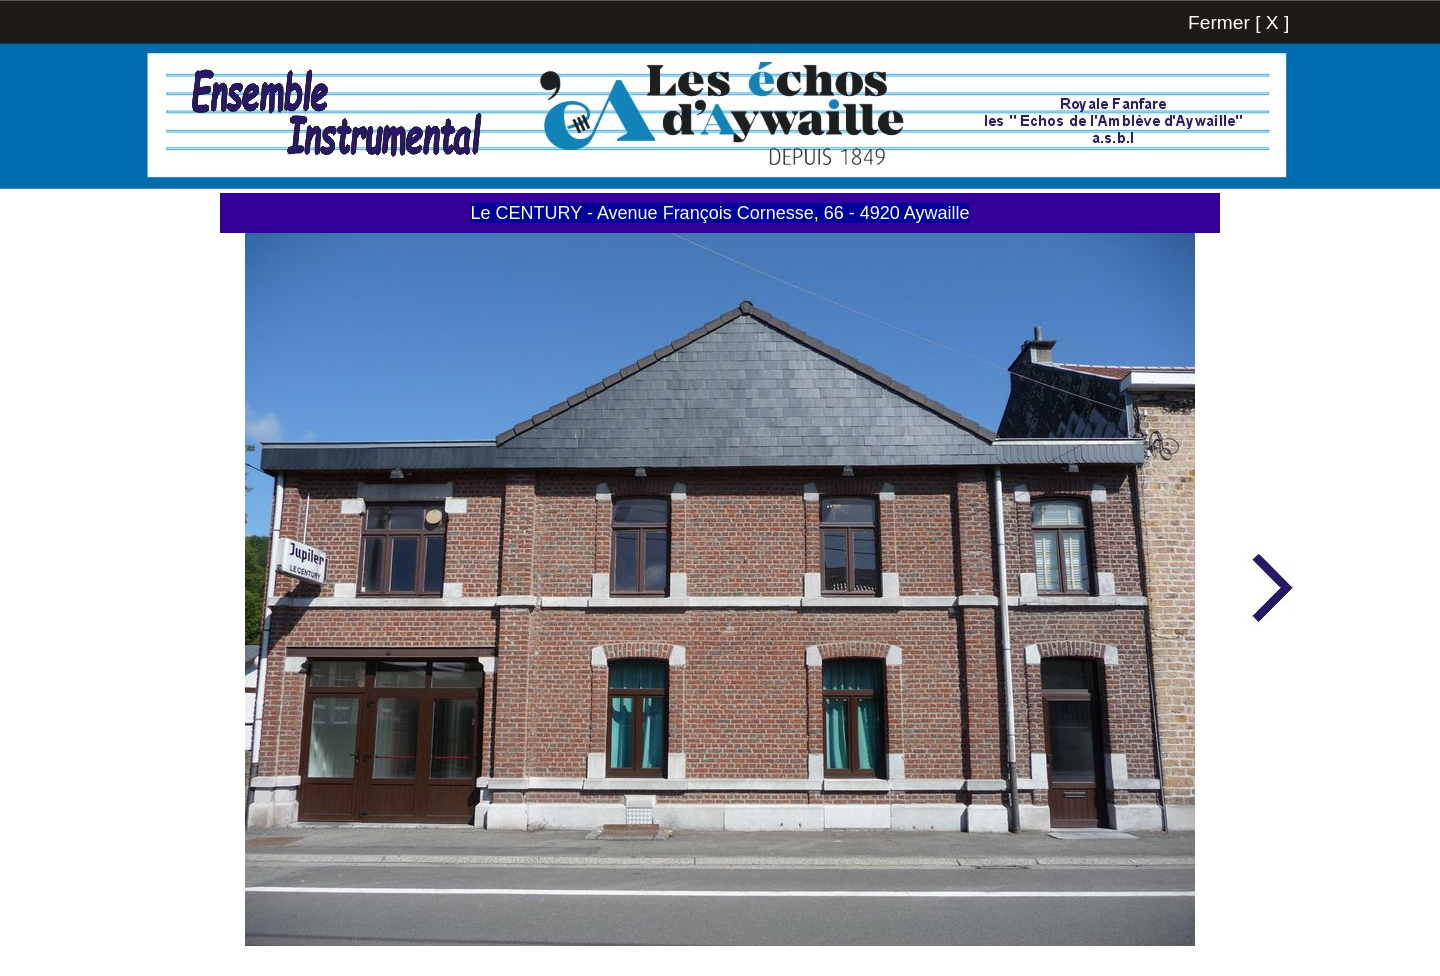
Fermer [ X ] (1238, 22)
